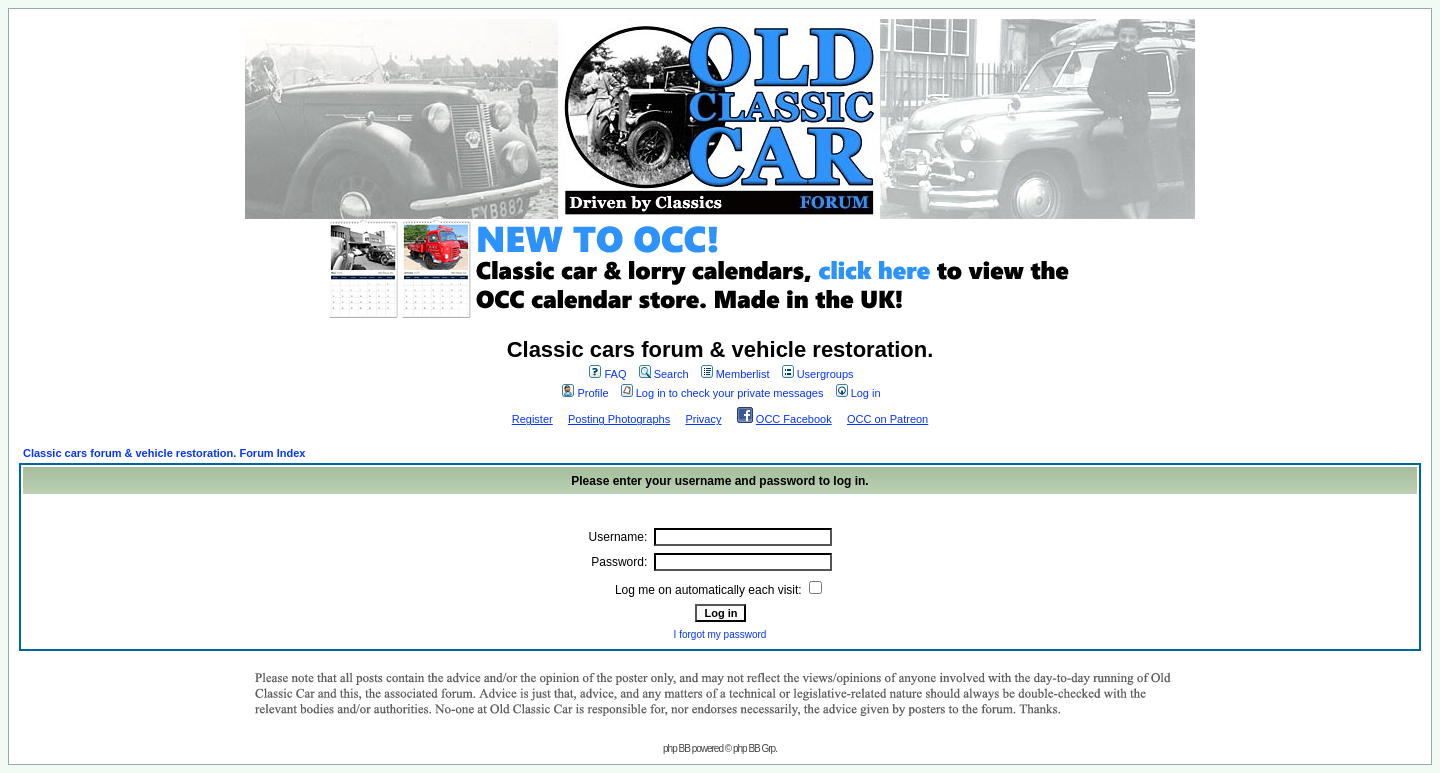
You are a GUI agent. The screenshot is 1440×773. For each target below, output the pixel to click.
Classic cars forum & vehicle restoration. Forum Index (164, 453)
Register (532, 419)
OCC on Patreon (887, 419)
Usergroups (818, 374)
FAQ (607, 374)
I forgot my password (720, 634)
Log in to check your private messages (722, 393)
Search (664, 374)
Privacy (703, 419)
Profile (585, 393)
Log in (858, 393)
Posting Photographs (619, 419)
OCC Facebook (794, 419)
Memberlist (735, 374)
